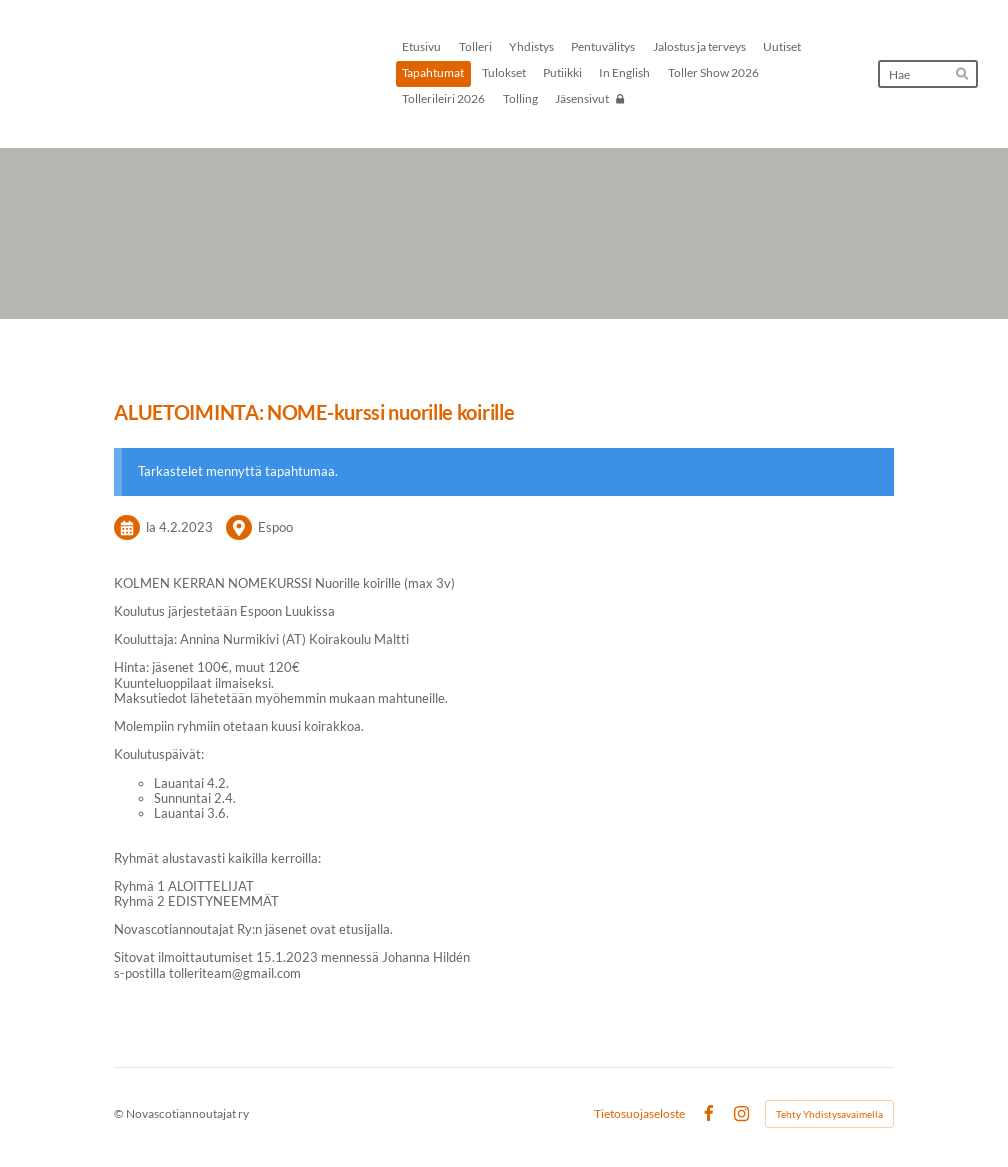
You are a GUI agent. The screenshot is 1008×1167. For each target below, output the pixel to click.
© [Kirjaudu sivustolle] (120, 1113)
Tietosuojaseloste (639, 1114)
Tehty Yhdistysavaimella (829, 1114)
